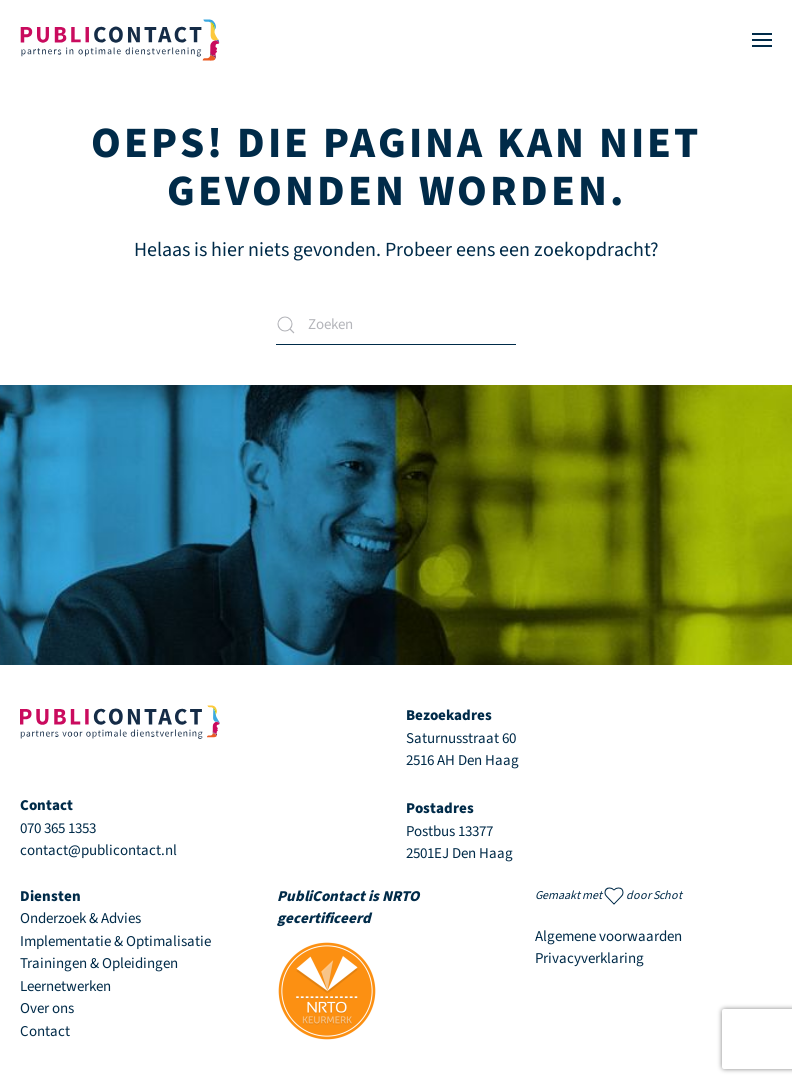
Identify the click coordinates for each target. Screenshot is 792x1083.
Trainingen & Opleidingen (99, 963)
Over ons (47, 1008)
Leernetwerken (65, 986)
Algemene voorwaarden (608, 936)
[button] (762, 40)
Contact (45, 1031)
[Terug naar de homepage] (120, 40)
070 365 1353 (58, 828)
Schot (667, 895)
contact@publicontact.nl (98, 850)
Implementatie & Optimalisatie (115, 941)
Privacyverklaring (589, 958)
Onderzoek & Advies (80, 918)
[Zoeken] (396, 325)
